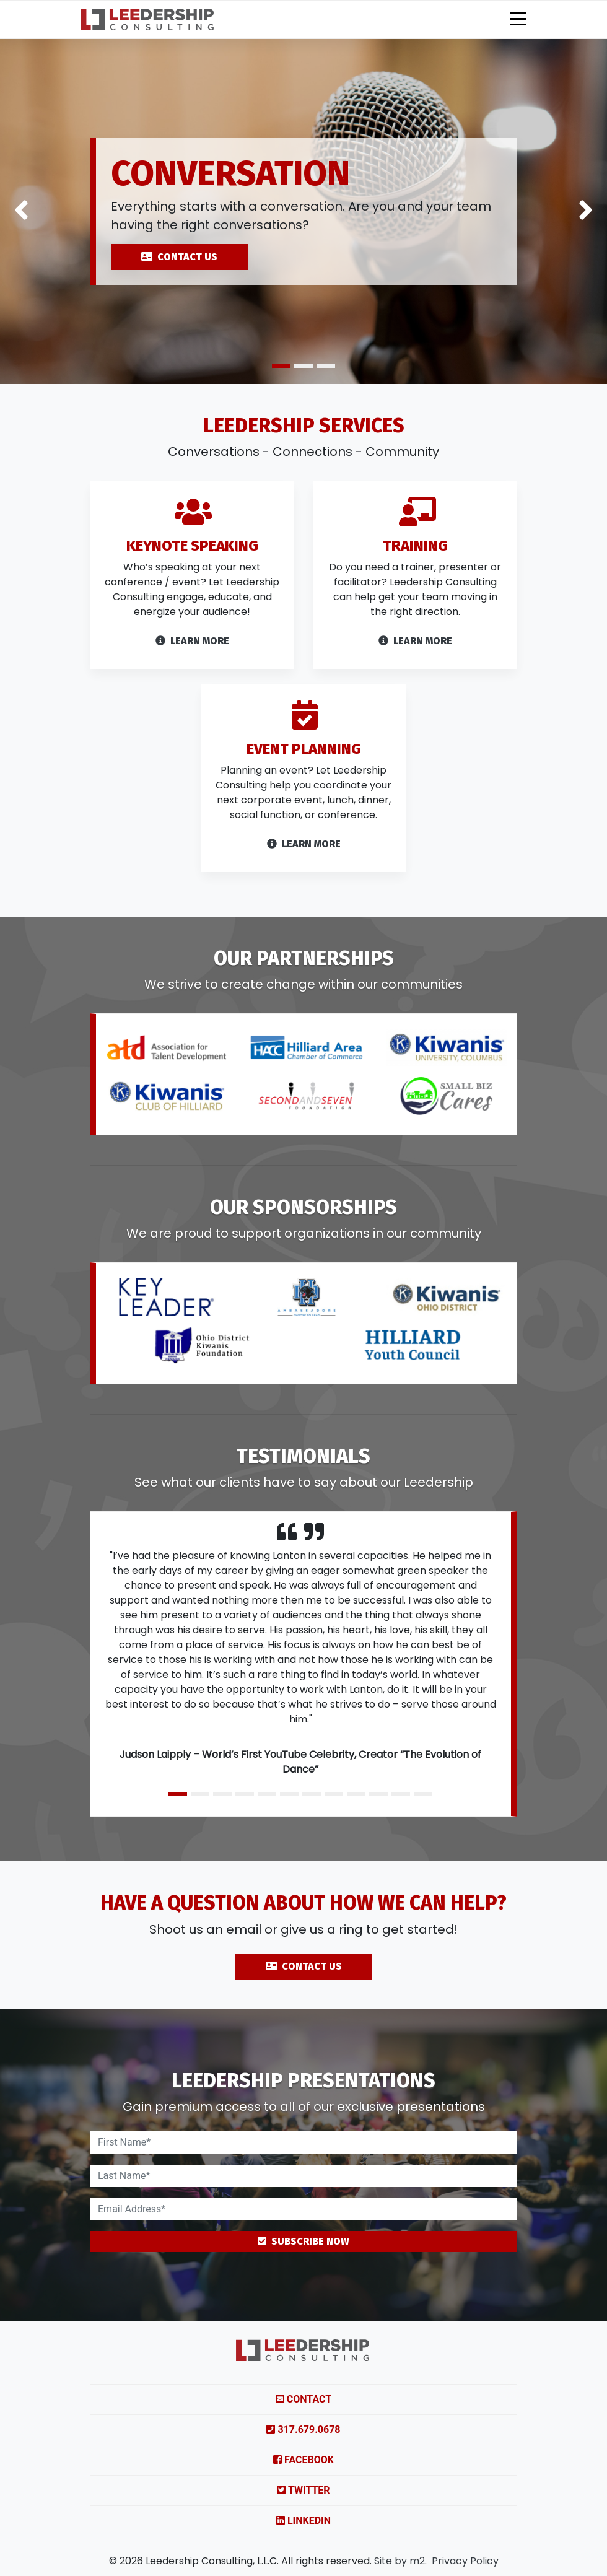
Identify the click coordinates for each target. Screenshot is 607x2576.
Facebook (303, 2460)
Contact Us (304, 2026)
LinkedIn (303, 2520)
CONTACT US (179, 257)
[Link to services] (192, 618)
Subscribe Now (303, 2241)
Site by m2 (399, 2561)
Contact (303, 2399)
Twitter (303, 2490)
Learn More (415, 701)
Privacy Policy (465, 2561)
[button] (21, 211)
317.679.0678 (303, 2429)
